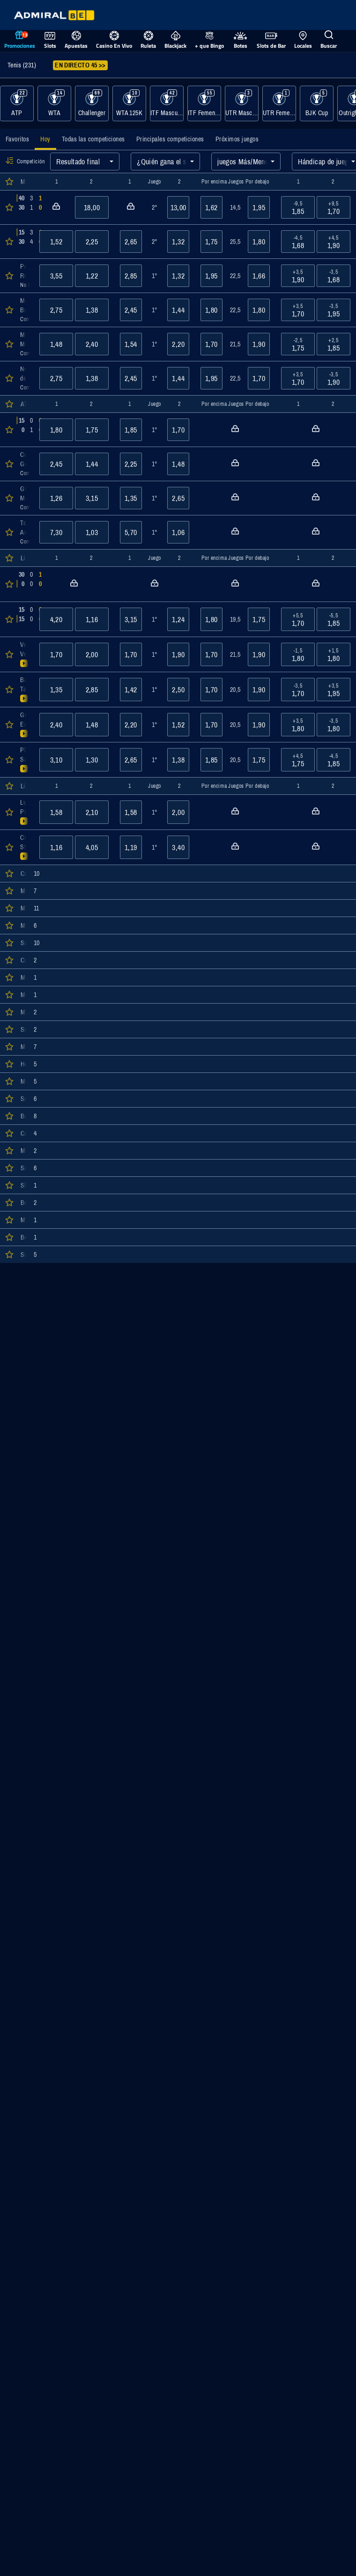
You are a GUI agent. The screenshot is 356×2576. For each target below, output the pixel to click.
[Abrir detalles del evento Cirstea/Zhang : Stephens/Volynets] (24, 847)
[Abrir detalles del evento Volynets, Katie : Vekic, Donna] (24, 654)
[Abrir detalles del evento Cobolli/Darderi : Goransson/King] (24, 464)
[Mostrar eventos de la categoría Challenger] (92, 103)
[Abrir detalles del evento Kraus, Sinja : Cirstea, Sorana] (24, 619)
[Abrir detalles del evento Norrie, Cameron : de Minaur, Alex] (24, 378)
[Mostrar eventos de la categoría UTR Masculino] (242, 103)
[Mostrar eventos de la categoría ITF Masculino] (167, 103)
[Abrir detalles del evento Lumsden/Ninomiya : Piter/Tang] (24, 812)
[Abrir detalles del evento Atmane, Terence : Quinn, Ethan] (24, 241)
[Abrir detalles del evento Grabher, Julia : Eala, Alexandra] (24, 724)
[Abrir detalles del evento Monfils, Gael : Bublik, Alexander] (24, 310)
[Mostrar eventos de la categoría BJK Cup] (317, 103)
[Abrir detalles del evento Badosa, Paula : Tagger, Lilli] (24, 689)
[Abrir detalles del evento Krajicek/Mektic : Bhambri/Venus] (24, 430)
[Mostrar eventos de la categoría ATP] (17, 103)
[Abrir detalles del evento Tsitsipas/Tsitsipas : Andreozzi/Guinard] (24, 532)
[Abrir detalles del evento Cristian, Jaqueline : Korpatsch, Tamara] (24, 584)
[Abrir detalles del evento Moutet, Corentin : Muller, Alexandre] (24, 344)
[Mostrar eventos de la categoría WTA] (54, 103)
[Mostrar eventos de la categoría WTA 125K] (129, 103)
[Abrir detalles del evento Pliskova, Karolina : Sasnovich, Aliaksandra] (24, 759)
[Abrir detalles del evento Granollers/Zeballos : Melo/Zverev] (24, 498)
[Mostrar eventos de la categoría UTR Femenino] (279, 103)
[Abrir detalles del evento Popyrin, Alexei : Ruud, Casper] (24, 276)
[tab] (17, 139)
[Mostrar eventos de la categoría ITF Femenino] (204, 103)
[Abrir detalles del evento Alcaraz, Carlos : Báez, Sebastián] (24, 207)
